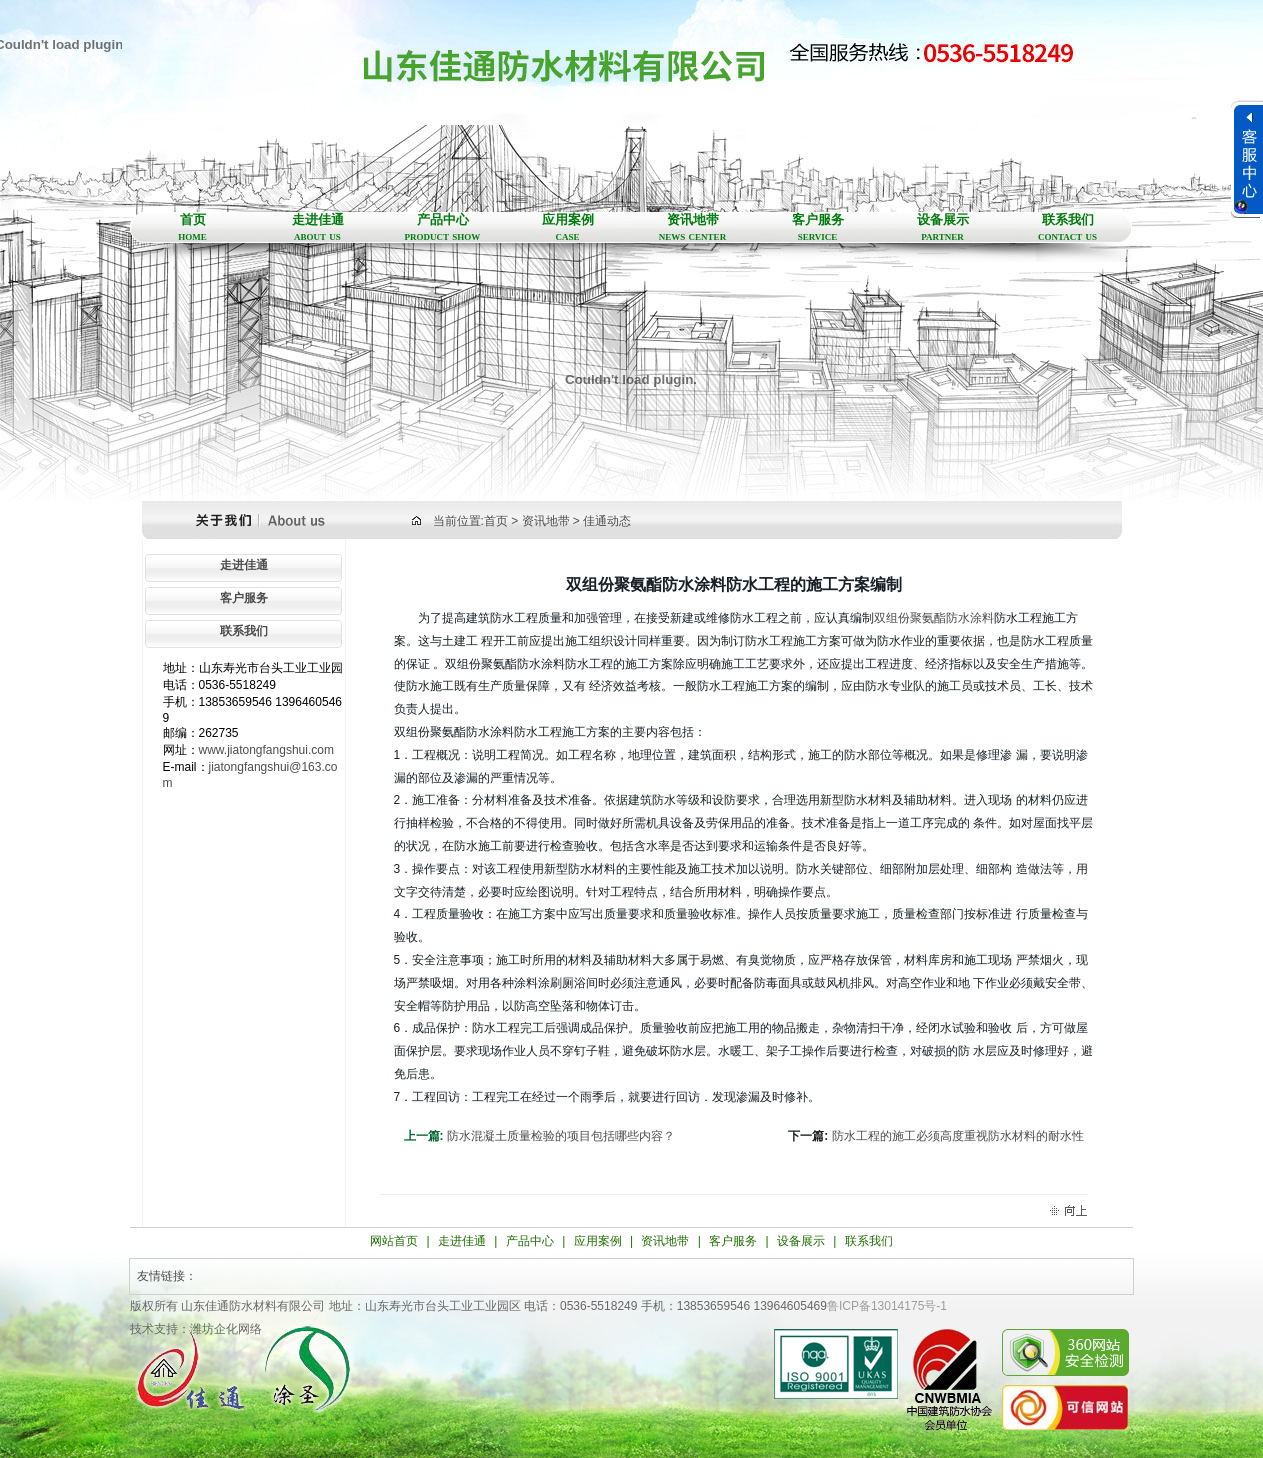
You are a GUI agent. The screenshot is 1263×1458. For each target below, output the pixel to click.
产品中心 (442, 228)
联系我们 (1067, 228)
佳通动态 (607, 521)
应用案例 (567, 228)
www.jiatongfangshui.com (266, 750)
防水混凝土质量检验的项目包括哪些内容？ (561, 1136)
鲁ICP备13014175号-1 (887, 1306)
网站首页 (394, 1241)
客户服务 (817, 228)
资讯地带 (692, 228)
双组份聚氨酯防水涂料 (934, 618)
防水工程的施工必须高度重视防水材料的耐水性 (958, 1136)
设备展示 (942, 228)
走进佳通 (317, 228)
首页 (192, 228)
